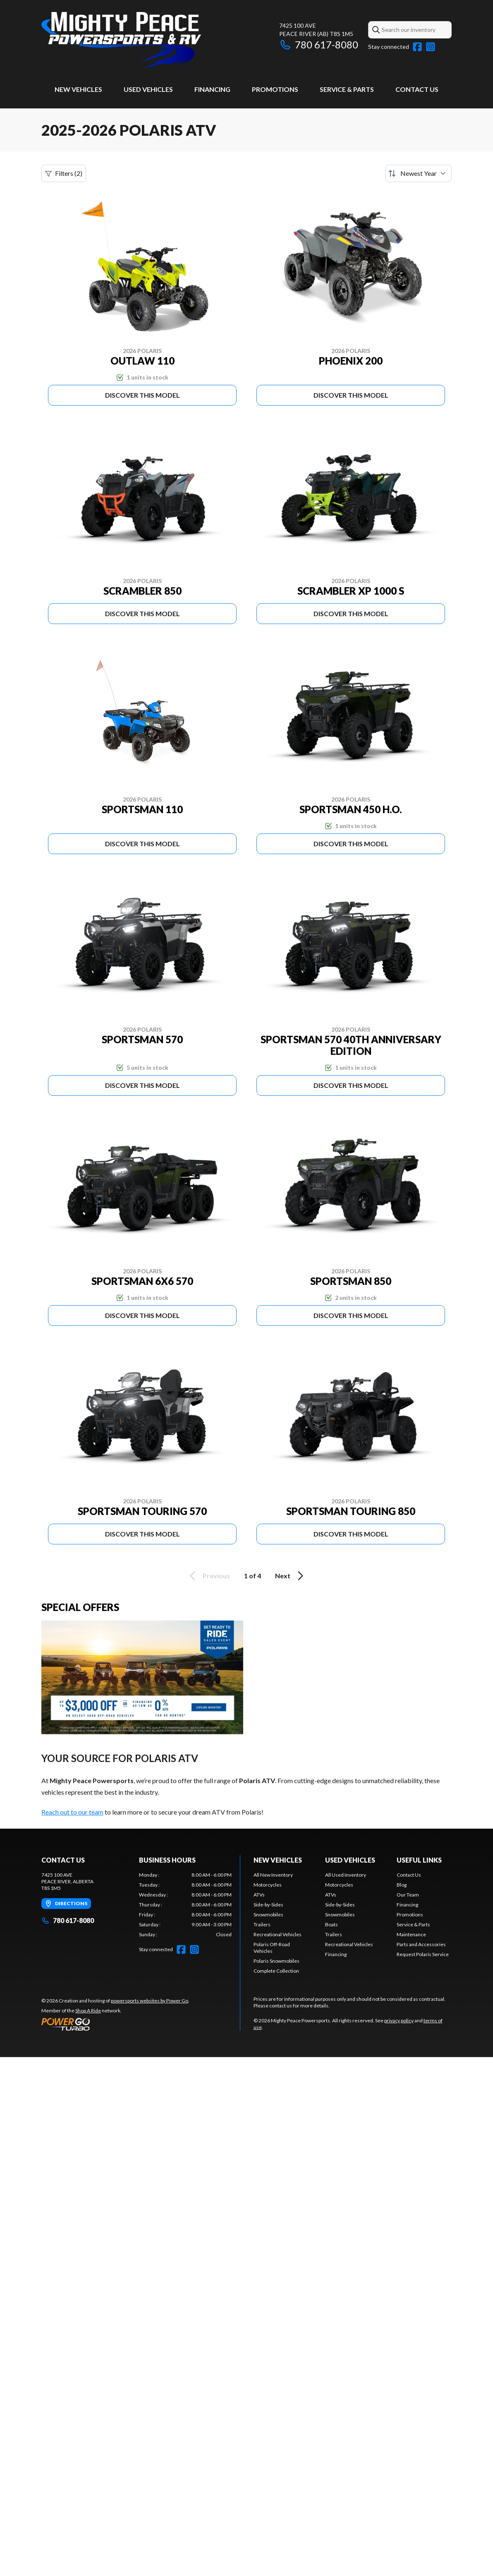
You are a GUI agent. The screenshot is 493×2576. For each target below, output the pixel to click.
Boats (331, 1924)
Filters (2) (63, 173)
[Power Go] (115, 2024)
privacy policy (399, 2020)
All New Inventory (273, 1875)
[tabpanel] (185, 1905)
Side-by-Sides (268, 1904)
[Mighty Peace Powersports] (121, 40)
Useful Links (419, 1860)
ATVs (259, 1895)
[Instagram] (431, 47)
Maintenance (411, 1934)
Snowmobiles (268, 1914)
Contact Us (416, 89)
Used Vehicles (148, 89)
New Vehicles (78, 89)
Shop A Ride (88, 2010)
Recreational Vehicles (278, 1934)
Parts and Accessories (421, 1944)
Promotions (275, 89)
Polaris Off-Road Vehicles (272, 1947)
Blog (402, 1885)
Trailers (262, 1924)
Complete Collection (276, 1971)
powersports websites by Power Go (149, 2000)
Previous (208, 1576)
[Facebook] (417, 47)
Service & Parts (347, 89)
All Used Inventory (345, 1875)
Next (290, 1576)
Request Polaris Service (423, 1954)
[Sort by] (418, 173)
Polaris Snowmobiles (276, 1961)
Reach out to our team (72, 1812)
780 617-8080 (318, 44)
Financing (212, 89)
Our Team (408, 1895)
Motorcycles (268, 1885)
